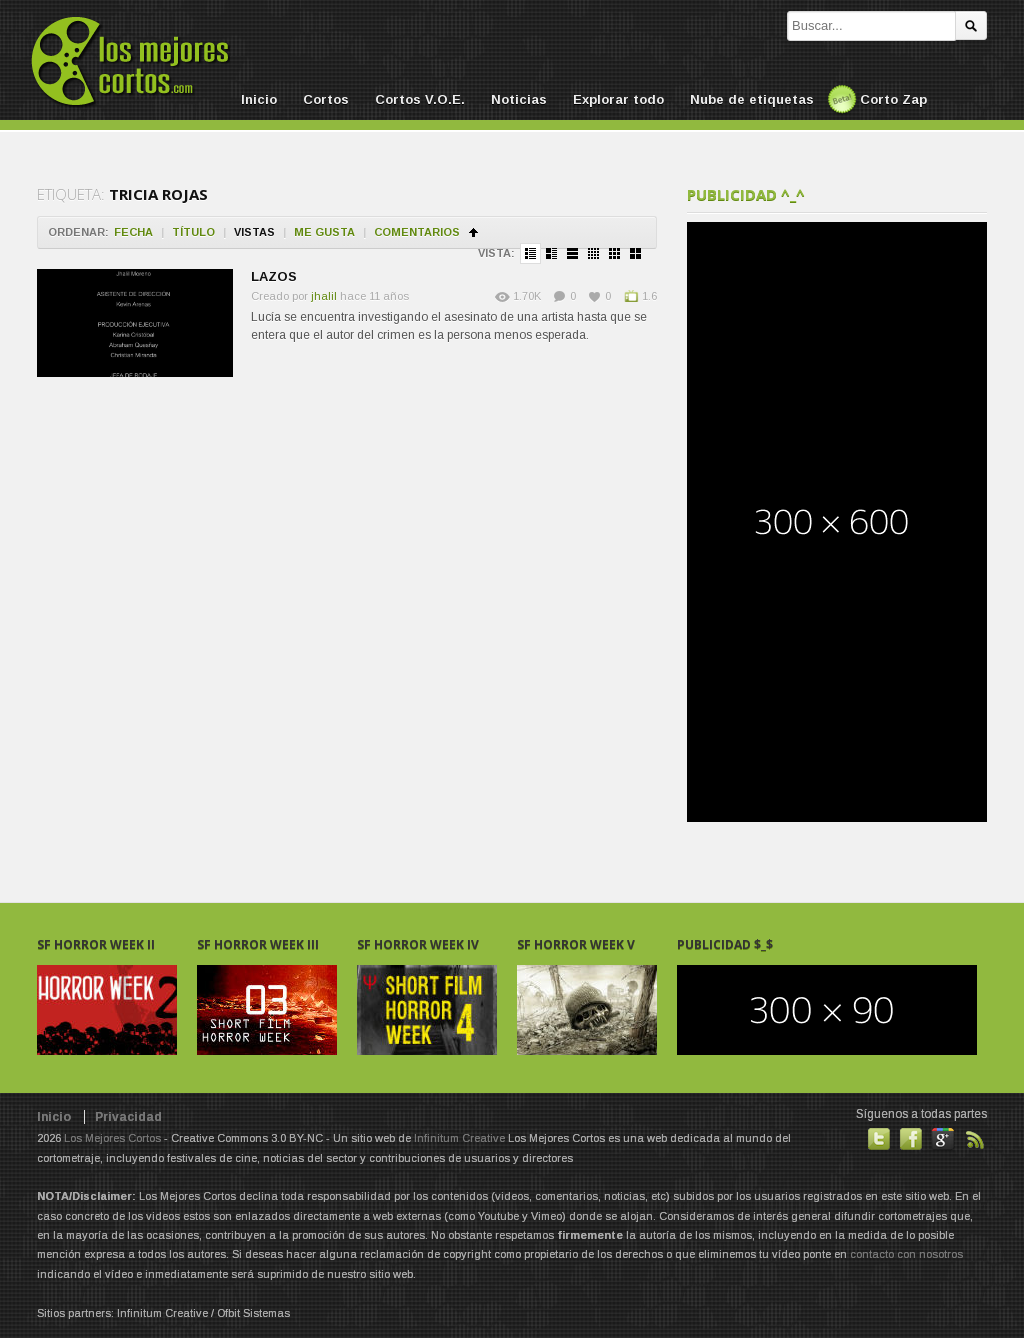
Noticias (519, 99)
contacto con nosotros (906, 1254)
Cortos (326, 99)
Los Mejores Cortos (112, 1138)
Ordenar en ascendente (473, 232)
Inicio (259, 99)
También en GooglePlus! (943, 1139)
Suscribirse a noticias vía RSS (975, 1139)
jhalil (324, 296)
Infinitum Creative (459, 1138)
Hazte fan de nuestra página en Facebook (911, 1139)
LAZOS (274, 276)
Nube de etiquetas (752, 99)
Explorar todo (618, 99)
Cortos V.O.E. (420, 99)
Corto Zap (893, 99)
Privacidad (128, 1117)
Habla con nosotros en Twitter (879, 1139)
